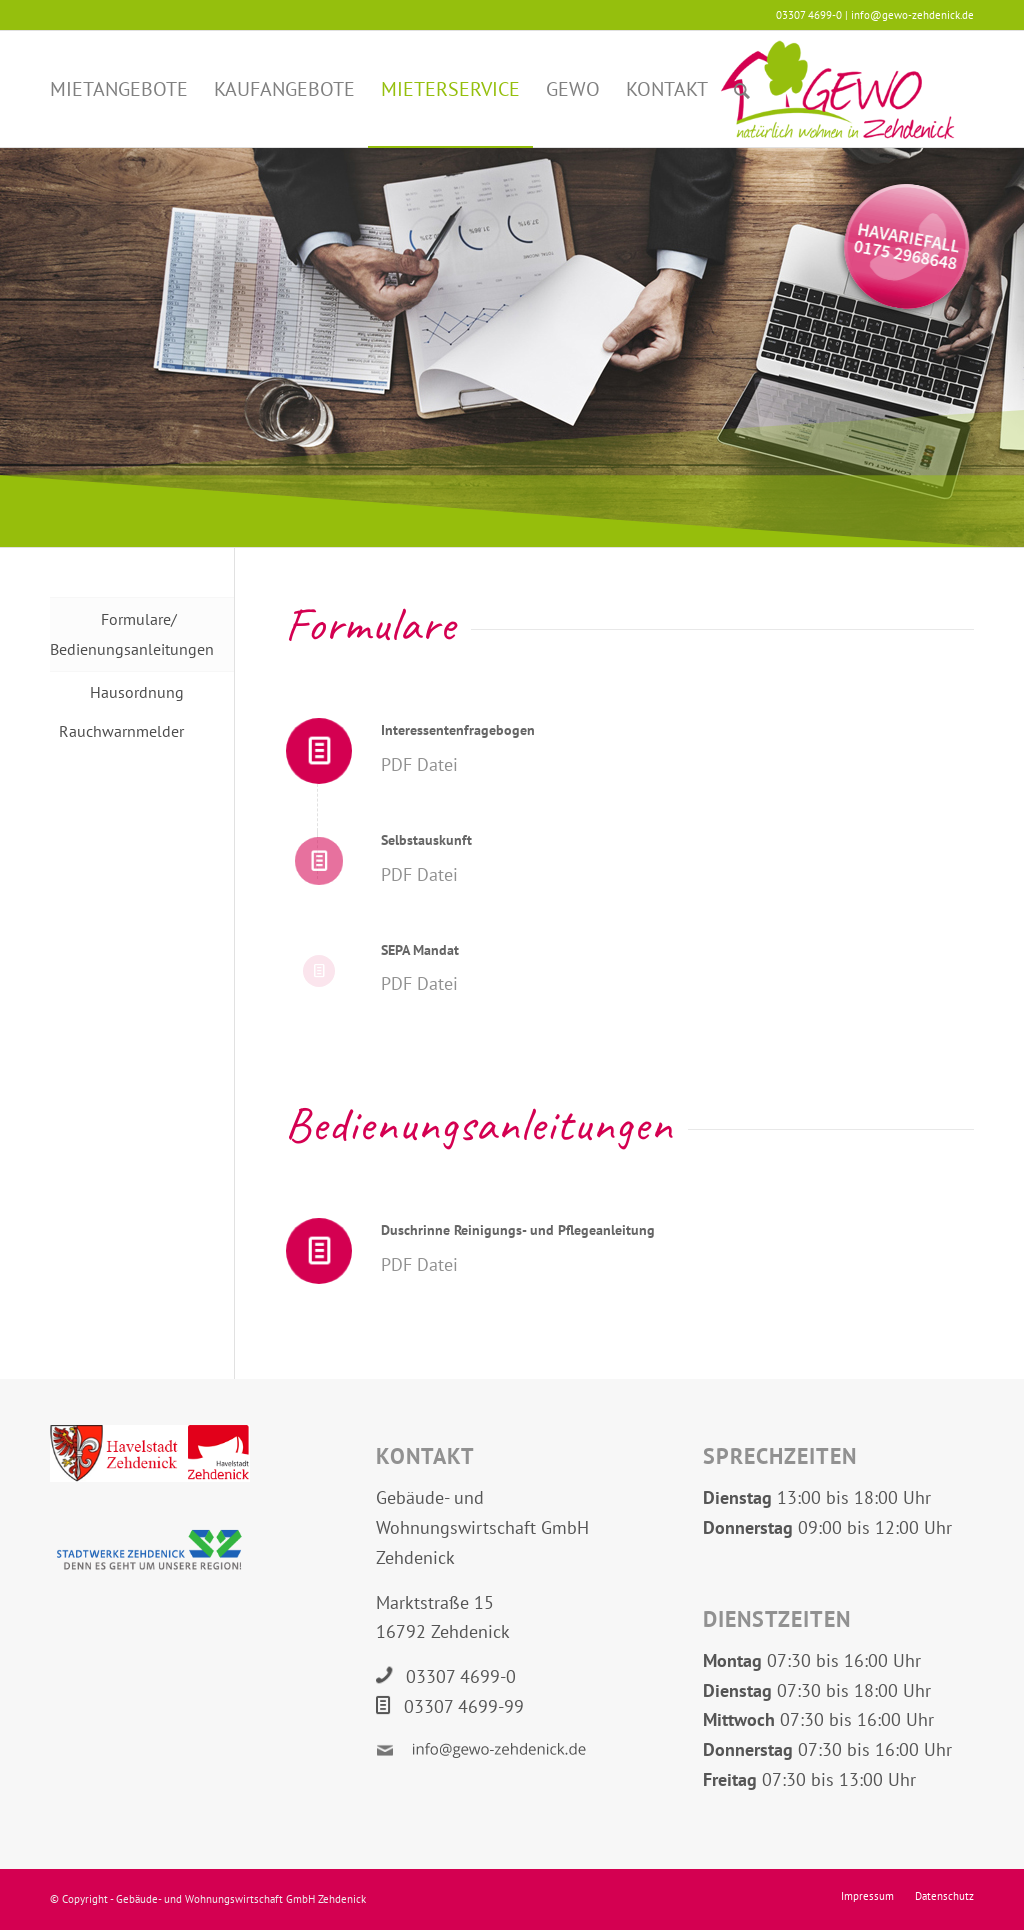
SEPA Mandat (420, 950)
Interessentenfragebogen (458, 730)
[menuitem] (119, 89)
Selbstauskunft (426, 840)
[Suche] (742, 89)
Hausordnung (137, 692)
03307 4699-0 (461, 1676)
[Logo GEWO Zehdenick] (837, 89)
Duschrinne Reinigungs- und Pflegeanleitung (518, 1230)
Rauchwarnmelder (121, 731)
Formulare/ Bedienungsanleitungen (117, 634)
